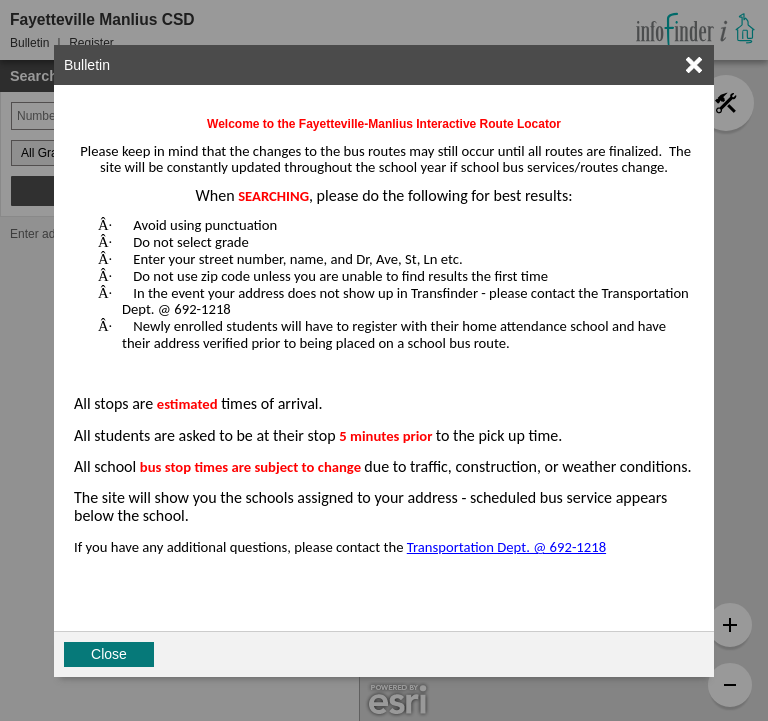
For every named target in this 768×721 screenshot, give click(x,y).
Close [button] (109, 654)
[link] (694, 65)
